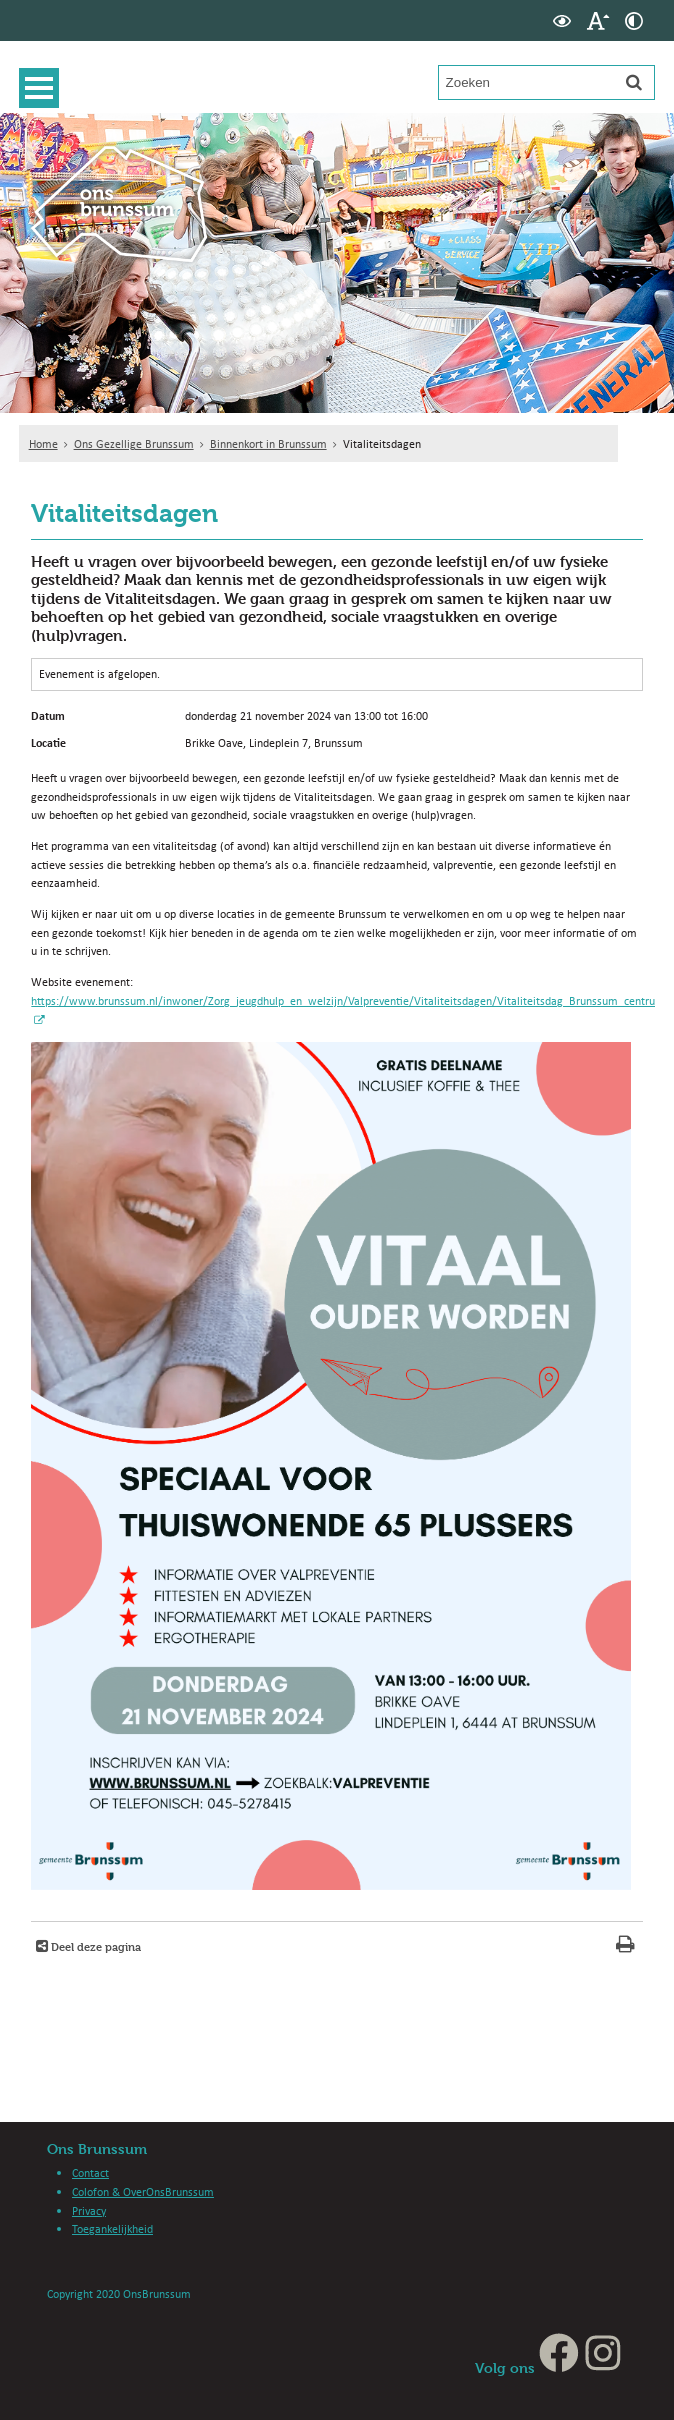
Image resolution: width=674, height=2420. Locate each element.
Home (43, 443)
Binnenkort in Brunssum (268, 443)
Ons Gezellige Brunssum (134, 443)
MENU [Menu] (44, 88)
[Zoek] (634, 82)
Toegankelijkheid (112, 2228)
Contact (90, 2172)
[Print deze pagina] (625, 1946)
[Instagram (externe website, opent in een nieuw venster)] (603, 2367)
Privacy (89, 2210)
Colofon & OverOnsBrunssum (143, 2191)
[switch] (562, 20)
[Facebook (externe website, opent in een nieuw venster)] (559, 2367)
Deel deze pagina (94, 1946)
